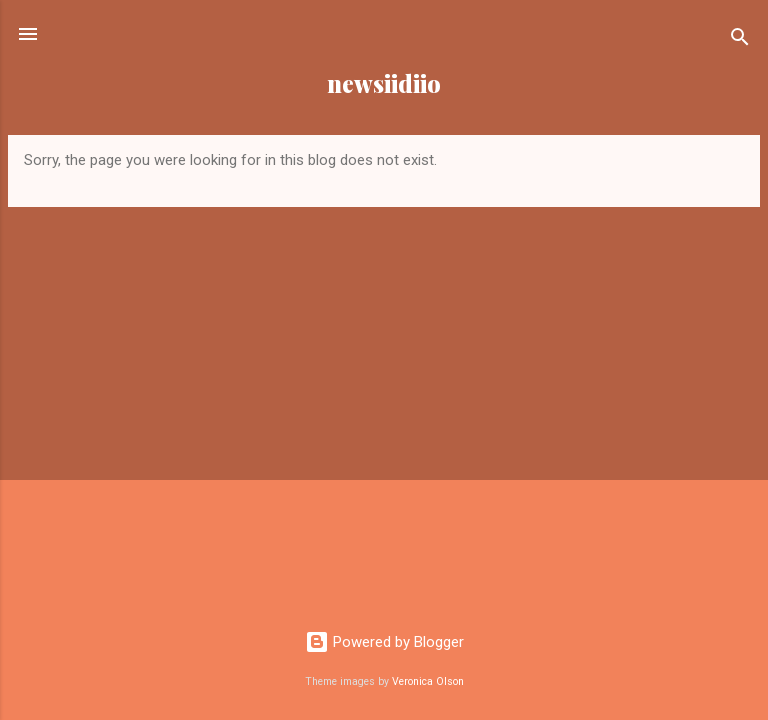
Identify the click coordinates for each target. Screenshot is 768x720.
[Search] (740, 40)
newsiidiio (384, 83)
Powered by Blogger (384, 642)
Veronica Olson (428, 681)
